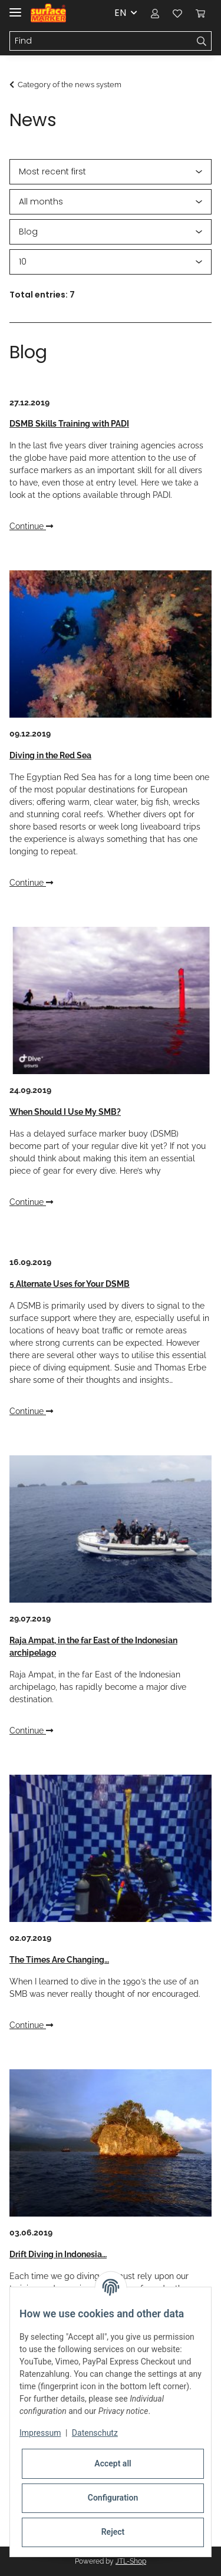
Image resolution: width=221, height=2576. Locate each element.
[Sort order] (110, 171)
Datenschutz (95, 2433)
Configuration (113, 2497)
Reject (113, 2532)
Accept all (112, 2463)
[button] (155, 13)
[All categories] (110, 232)
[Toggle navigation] (15, 7)
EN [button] (120, 12)
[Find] (101, 41)
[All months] (110, 201)
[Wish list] (177, 13)
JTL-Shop (131, 2561)
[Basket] (200, 13)
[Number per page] (110, 262)
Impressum (40, 2433)
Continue (31, 526)
